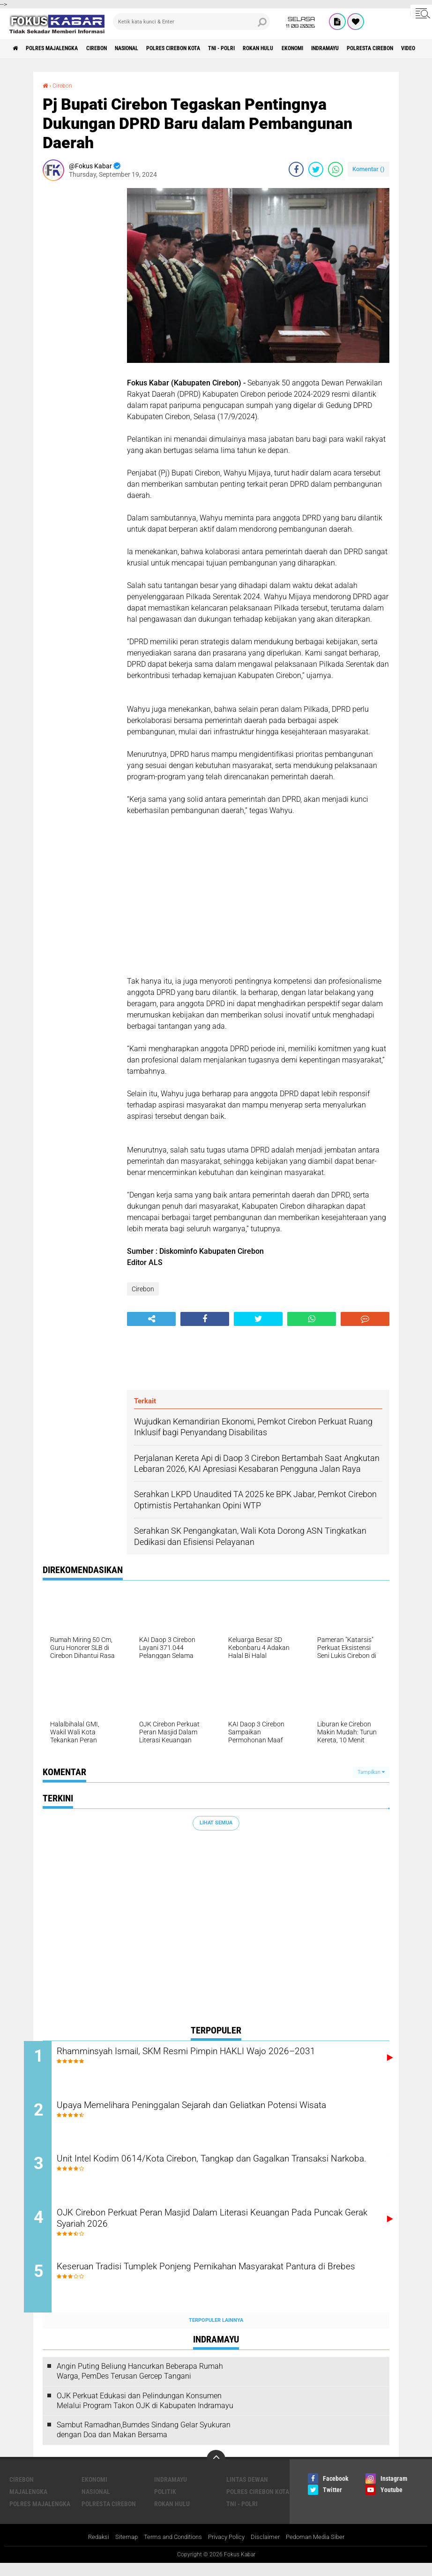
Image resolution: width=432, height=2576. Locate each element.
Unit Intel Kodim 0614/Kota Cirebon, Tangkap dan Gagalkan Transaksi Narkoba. (208, 2171)
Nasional (152, 48)
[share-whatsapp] (335, 168)
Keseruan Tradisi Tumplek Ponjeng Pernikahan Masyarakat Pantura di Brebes (225, 2285)
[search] (191, 21)
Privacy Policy (228, 2549)
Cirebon (115, 48)
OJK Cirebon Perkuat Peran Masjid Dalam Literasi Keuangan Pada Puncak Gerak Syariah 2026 (222, 2228)
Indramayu (392, 48)
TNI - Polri (266, 48)
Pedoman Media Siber (321, 2549)
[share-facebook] (296, 168)
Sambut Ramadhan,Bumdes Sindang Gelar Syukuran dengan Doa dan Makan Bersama (144, 2442)
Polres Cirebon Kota (208, 48)
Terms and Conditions (169, 2549)
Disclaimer (269, 2549)
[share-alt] (151, 1319)
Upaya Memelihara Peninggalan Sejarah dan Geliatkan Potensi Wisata (214, 2115)
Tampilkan (371, 1772)
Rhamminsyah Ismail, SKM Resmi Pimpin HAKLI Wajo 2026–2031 (223, 2051)
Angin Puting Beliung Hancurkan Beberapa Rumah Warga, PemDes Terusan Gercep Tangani (140, 2383)
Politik (165, 2503)
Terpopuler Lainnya (216, 2332)
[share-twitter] (315, 168)
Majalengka (28, 2503)
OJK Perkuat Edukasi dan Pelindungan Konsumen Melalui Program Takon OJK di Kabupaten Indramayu (145, 2412)
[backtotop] (216, 2471)
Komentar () (368, 168)
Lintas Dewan (247, 2491)
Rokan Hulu (310, 48)
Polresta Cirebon (109, 2515)
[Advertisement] (80, 328)
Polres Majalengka (61, 48)
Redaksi (90, 2549)
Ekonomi (352, 48)
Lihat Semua (216, 1823)
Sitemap (120, 2549)
